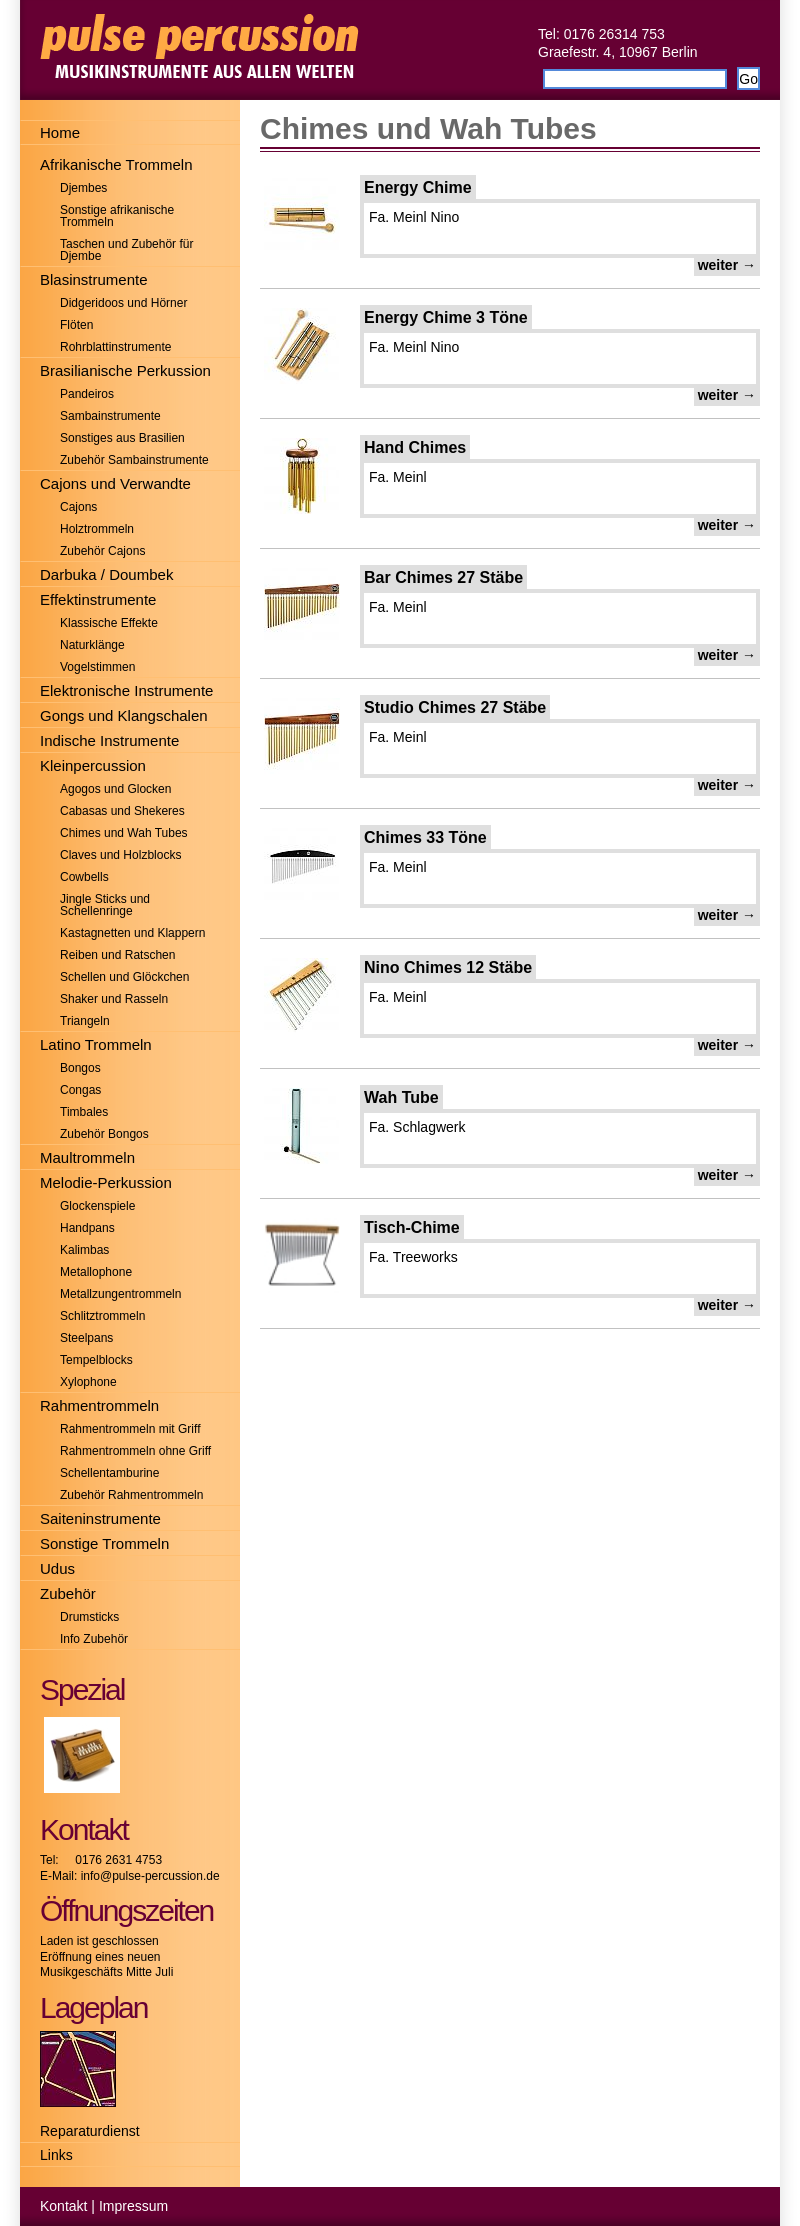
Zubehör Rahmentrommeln (131, 1495)
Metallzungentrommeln (120, 1294)
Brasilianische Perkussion (125, 370)
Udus (57, 1568)
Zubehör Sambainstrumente (134, 460)
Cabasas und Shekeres (122, 811)
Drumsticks (89, 1617)
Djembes (83, 188)
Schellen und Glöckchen (124, 977)
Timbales (84, 1112)
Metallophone (96, 1272)
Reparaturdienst (90, 2131)
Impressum (133, 2206)
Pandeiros (87, 394)
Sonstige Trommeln (104, 1543)
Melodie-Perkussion (106, 1182)
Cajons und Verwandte (115, 483)
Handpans (87, 1228)
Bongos (80, 1068)
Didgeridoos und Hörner (123, 303)
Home (60, 132)
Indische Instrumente (109, 740)
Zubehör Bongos (104, 1134)
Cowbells (84, 877)
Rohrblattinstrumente (115, 347)
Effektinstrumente (98, 599)
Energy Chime (418, 187)
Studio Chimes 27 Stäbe (455, 707)
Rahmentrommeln (99, 1405)
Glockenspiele (97, 1206)
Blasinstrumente (94, 279)
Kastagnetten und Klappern (132, 933)
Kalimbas (84, 1250)
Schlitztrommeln (102, 1316)
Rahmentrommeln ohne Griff (135, 1451)
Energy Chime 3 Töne (446, 317)
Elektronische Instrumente (126, 690)
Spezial (82, 1689)
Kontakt (63, 2206)
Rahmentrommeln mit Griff (130, 1429)
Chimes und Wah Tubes (428, 128)
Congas (80, 1090)
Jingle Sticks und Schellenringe (105, 905)
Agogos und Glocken (115, 789)
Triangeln (85, 1021)
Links (56, 2155)
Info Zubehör (94, 1639)
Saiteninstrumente (100, 1518)
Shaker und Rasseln (114, 999)
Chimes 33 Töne (425, 837)
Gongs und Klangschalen (124, 715)
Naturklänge (92, 645)
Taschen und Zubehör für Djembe (126, 250)
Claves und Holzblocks (120, 855)
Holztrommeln (97, 529)
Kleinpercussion (93, 765)
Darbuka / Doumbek (106, 574)
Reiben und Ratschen (117, 955)
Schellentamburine (109, 1473)
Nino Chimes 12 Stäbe (448, 967)
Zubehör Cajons (102, 551)
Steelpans (86, 1338)
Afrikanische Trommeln (116, 164)
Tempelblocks (96, 1360)
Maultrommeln (87, 1157)
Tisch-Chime (412, 1227)
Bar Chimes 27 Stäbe (443, 577)
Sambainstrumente (110, 416)
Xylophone (88, 1382)
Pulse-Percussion (400, 50)
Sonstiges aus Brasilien (122, 438)
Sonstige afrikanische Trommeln (117, 216)
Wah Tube (401, 1097)
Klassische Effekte (109, 623)
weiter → (727, 265)
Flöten (76, 325)
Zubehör (68, 1593)
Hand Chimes (415, 447)
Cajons (78, 507)
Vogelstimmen (97, 667)
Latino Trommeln (96, 1044)
